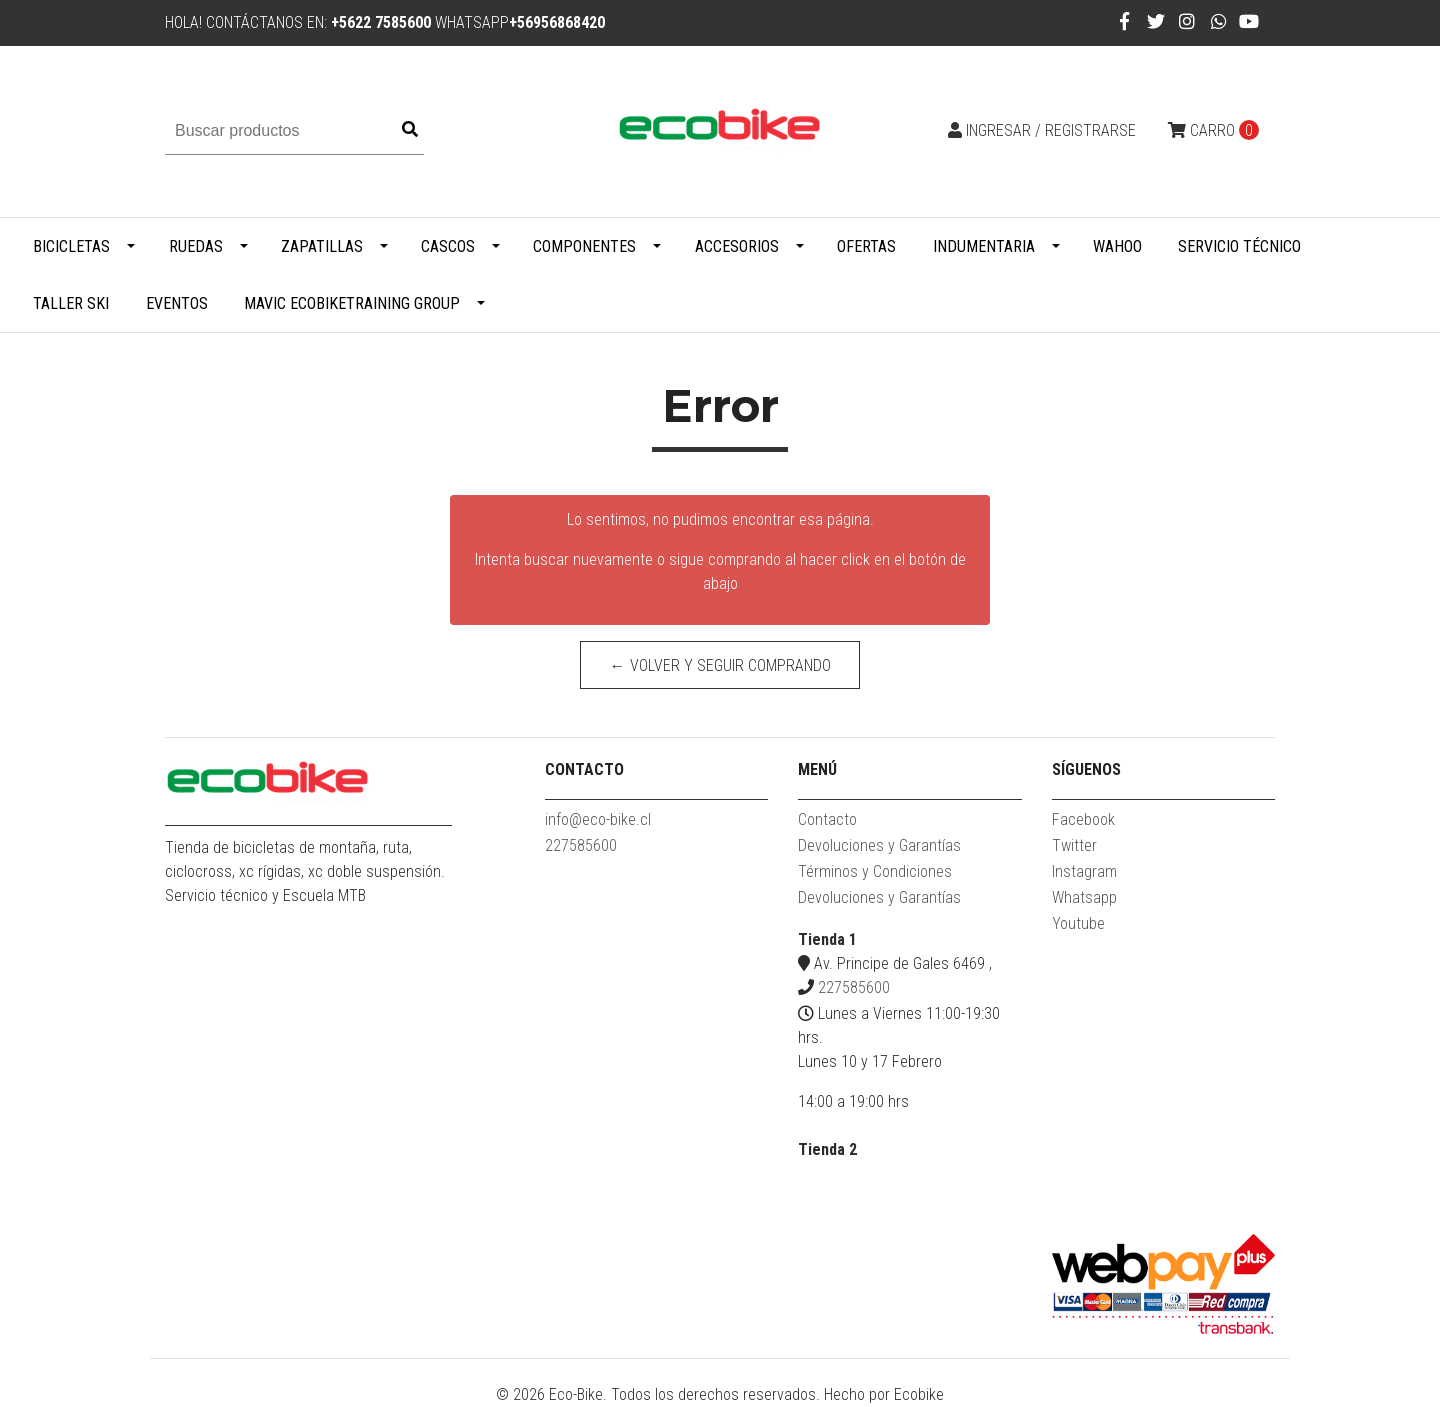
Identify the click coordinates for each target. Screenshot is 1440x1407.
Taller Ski (71, 303)
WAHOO (1117, 246)
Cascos (448, 246)
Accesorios (737, 246)
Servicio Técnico (1239, 246)
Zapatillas (322, 246)
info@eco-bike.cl (598, 819)
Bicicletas (71, 246)
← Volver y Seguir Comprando (720, 665)
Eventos (177, 303)
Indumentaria (984, 246)
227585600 (581, 845)
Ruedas (196, 246)
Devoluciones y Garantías (879, 845)
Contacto (827, 819)
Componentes (584, 246)
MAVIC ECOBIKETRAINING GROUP (352, 303)
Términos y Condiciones (875, 871)
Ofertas (866, 246)
